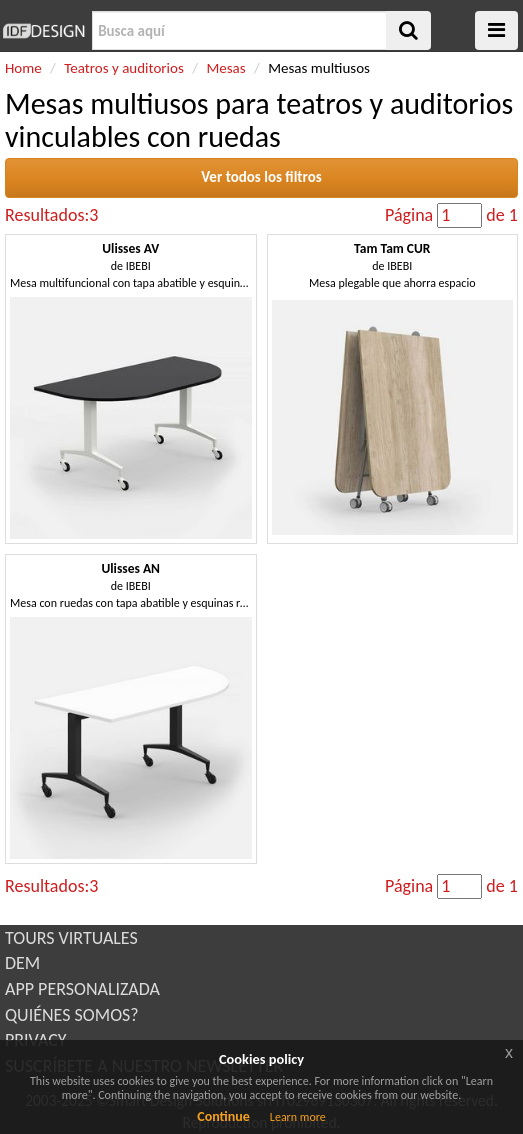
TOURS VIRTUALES (71, 938)
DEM (22, 963)
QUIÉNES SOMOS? (72, 1015)
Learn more (298, 1117)
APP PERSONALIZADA (82, 989)
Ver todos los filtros (261, 177)
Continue (223, 1116)
